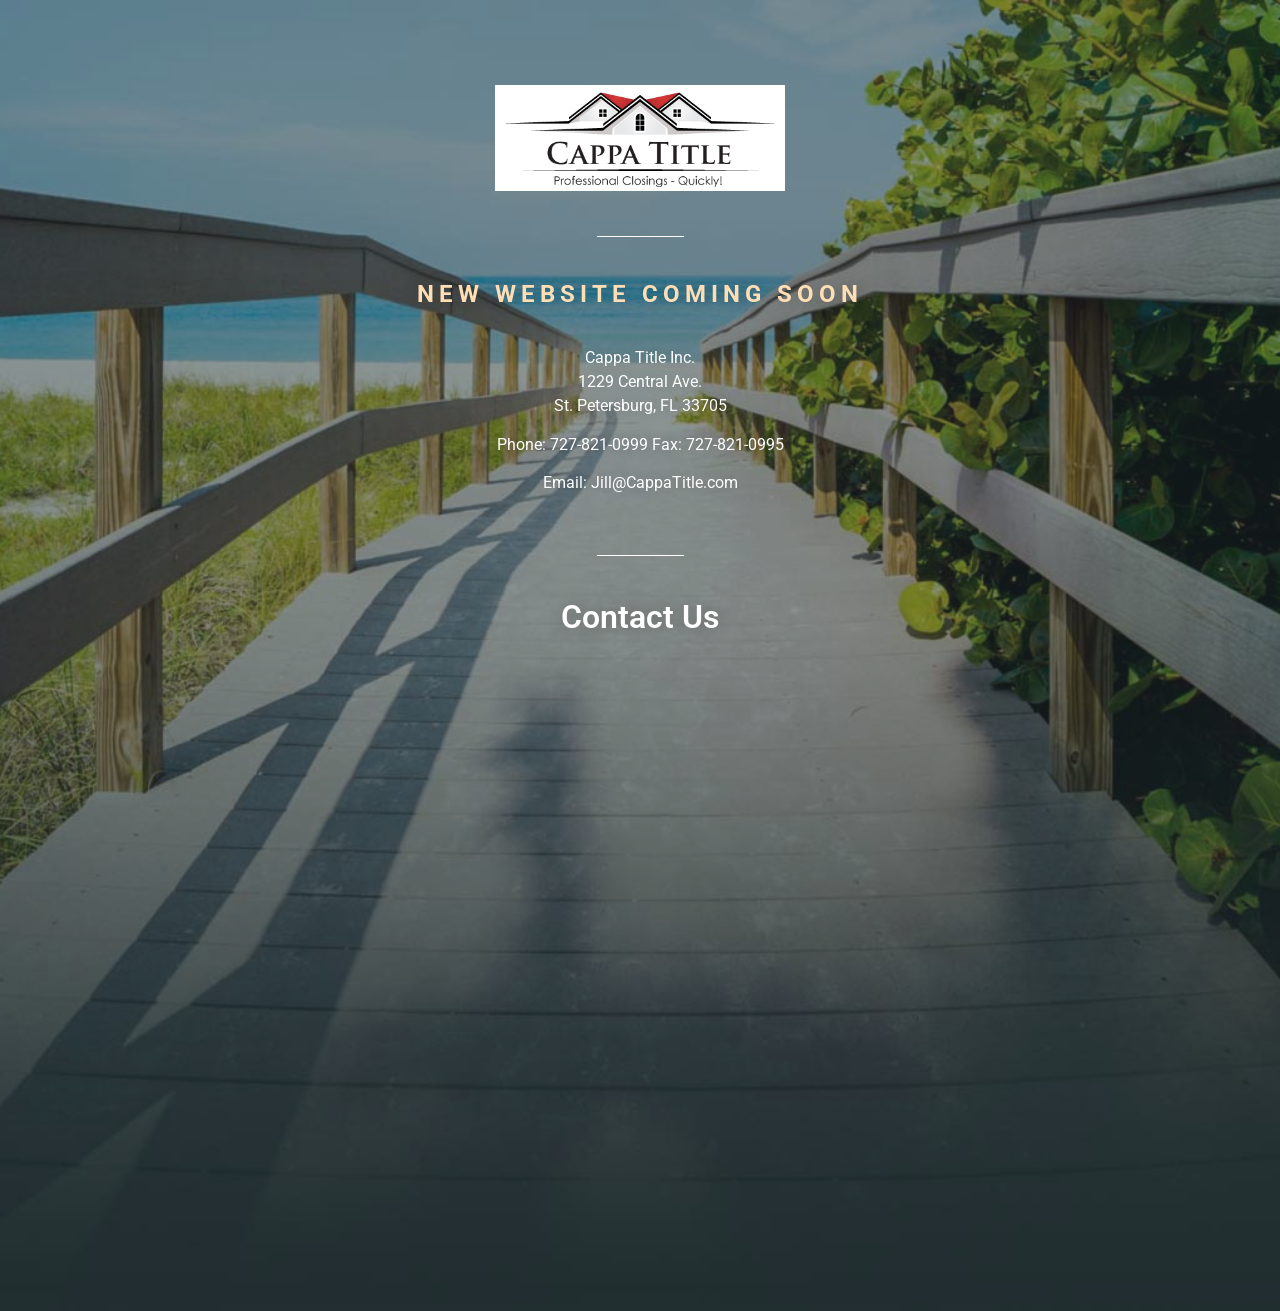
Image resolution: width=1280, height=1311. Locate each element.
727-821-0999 (599, 444)
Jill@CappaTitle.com (664, 482)
